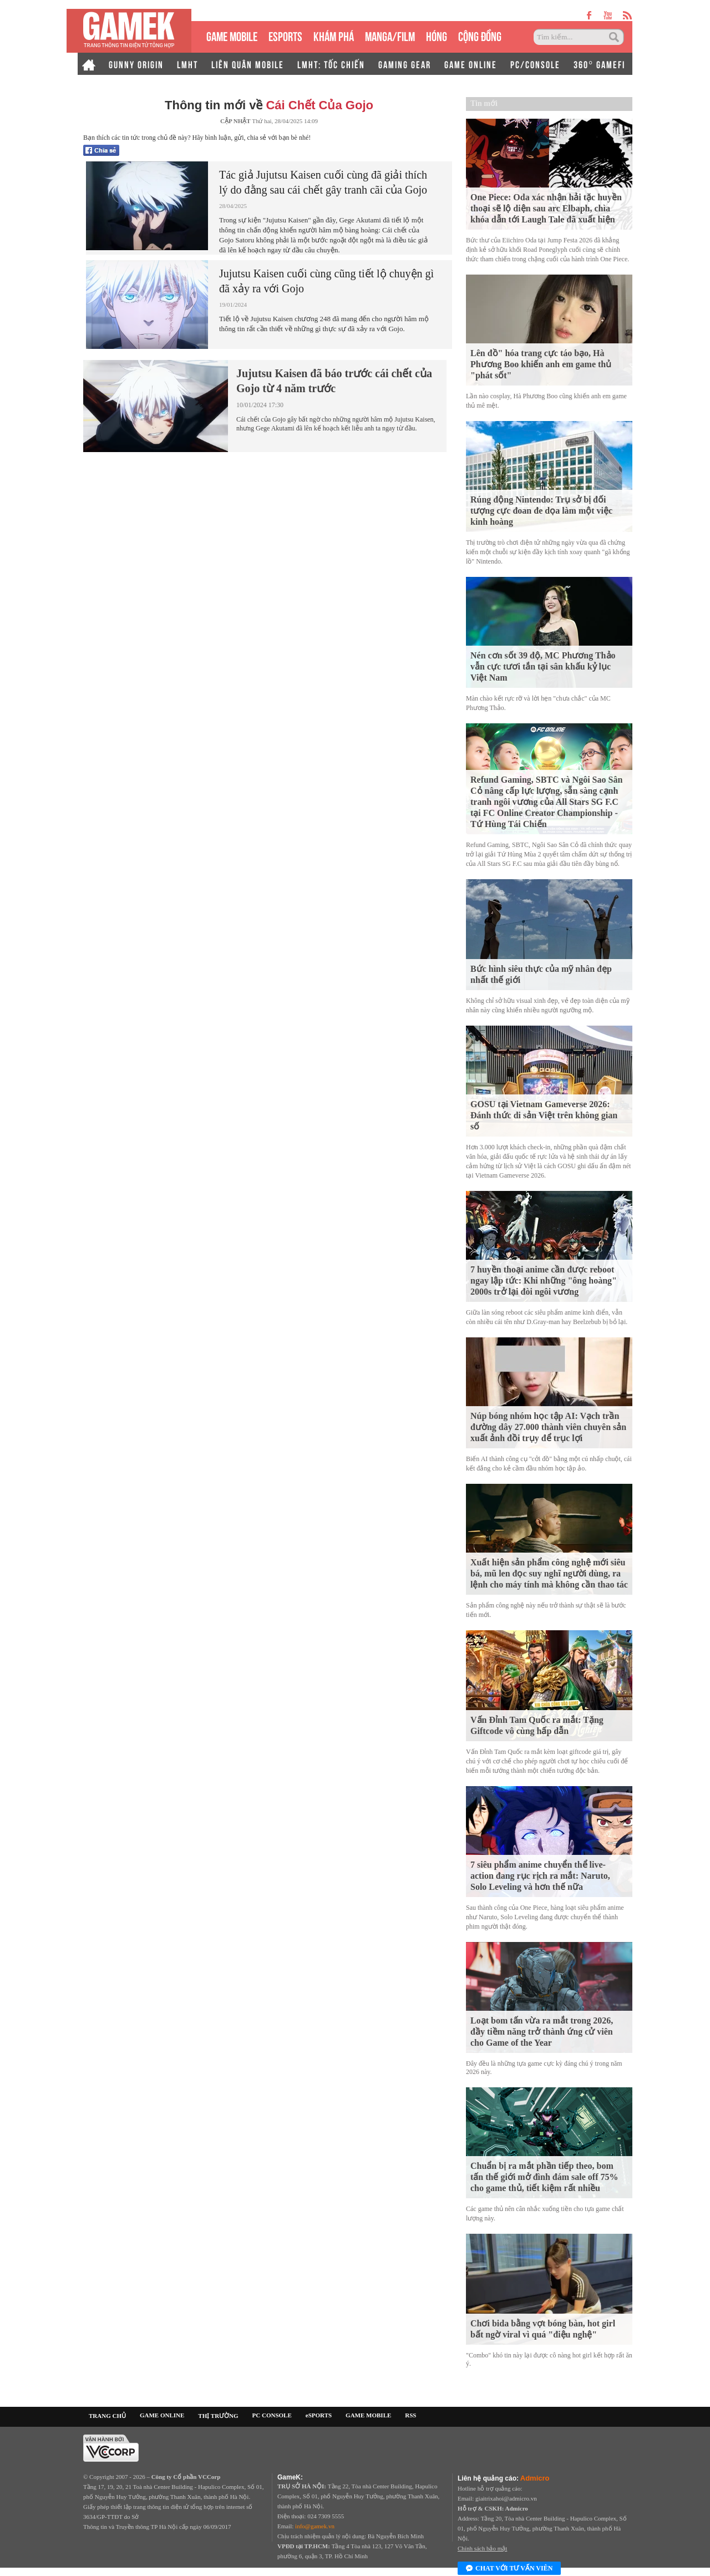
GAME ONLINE (470, 64)
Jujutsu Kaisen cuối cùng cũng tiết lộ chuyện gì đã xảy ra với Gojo (326, 281)
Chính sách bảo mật (482, 2548)
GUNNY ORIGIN (136, 64)
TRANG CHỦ (107, 2415)
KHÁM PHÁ (333, 35)
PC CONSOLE (272, 2415)
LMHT (187, 64)
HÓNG (436, 35)
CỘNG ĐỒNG (479, 35)
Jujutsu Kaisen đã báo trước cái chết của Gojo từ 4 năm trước (334, 380)
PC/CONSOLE (535, 64)
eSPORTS (285, 35)
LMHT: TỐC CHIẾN (331, 64)
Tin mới (484, 103)
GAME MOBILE (231, 35)
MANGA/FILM (390, 35)
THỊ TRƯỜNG (218, 2415)
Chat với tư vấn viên (509, 2569)
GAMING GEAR (404, 64)
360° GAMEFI (599, 64)
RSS (410, 2415)
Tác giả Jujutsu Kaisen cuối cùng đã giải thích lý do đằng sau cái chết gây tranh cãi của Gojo (323, 182)
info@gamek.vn (314, 2526)
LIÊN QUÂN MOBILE (247, 64)
